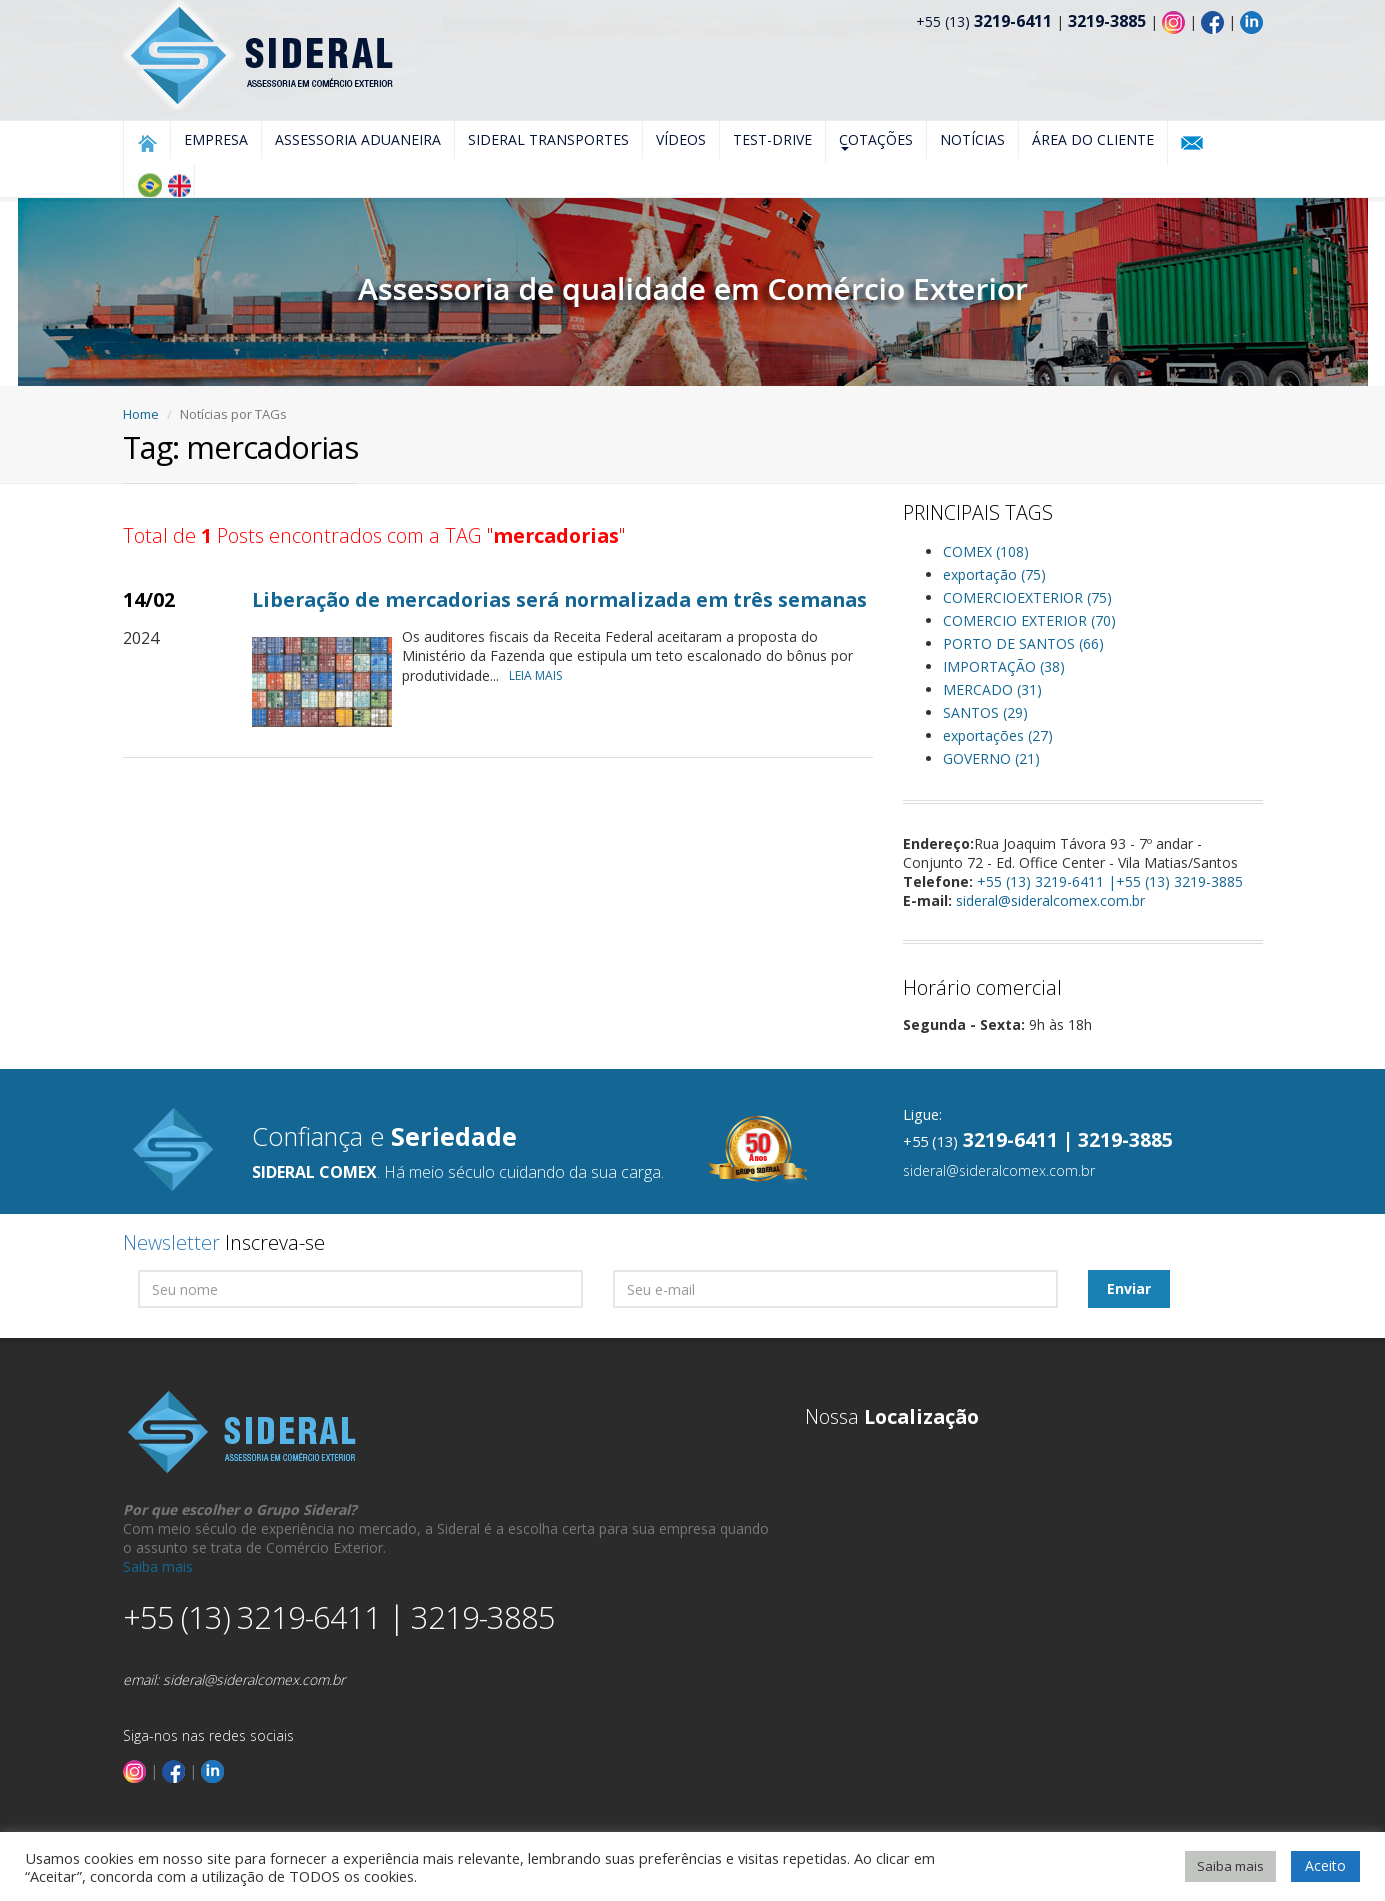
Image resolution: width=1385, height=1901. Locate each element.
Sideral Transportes (548, 139)
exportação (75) (994, 574)
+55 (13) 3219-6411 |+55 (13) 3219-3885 (1110, 881)
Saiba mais (158, 1566)
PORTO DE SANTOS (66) (1023, 643)
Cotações (876, 140)
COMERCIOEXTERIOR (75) (1027, 597)
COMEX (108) (986, 551)
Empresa (216, 139)
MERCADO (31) (992, 689)
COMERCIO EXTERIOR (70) (1029, 620)
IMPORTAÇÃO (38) (1004, 666)
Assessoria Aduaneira (358, 139)
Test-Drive (772, 139)
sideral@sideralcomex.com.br (1050, 900)
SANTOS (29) (985, 712)
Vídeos (681, 139)
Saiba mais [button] (1230, 1866)
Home (141, 414)
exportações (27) (998, 735)
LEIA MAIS (540, 675)
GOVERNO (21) (991, 758)
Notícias (972, 139)
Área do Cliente (1093, 139)
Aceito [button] (1325, 1865)
